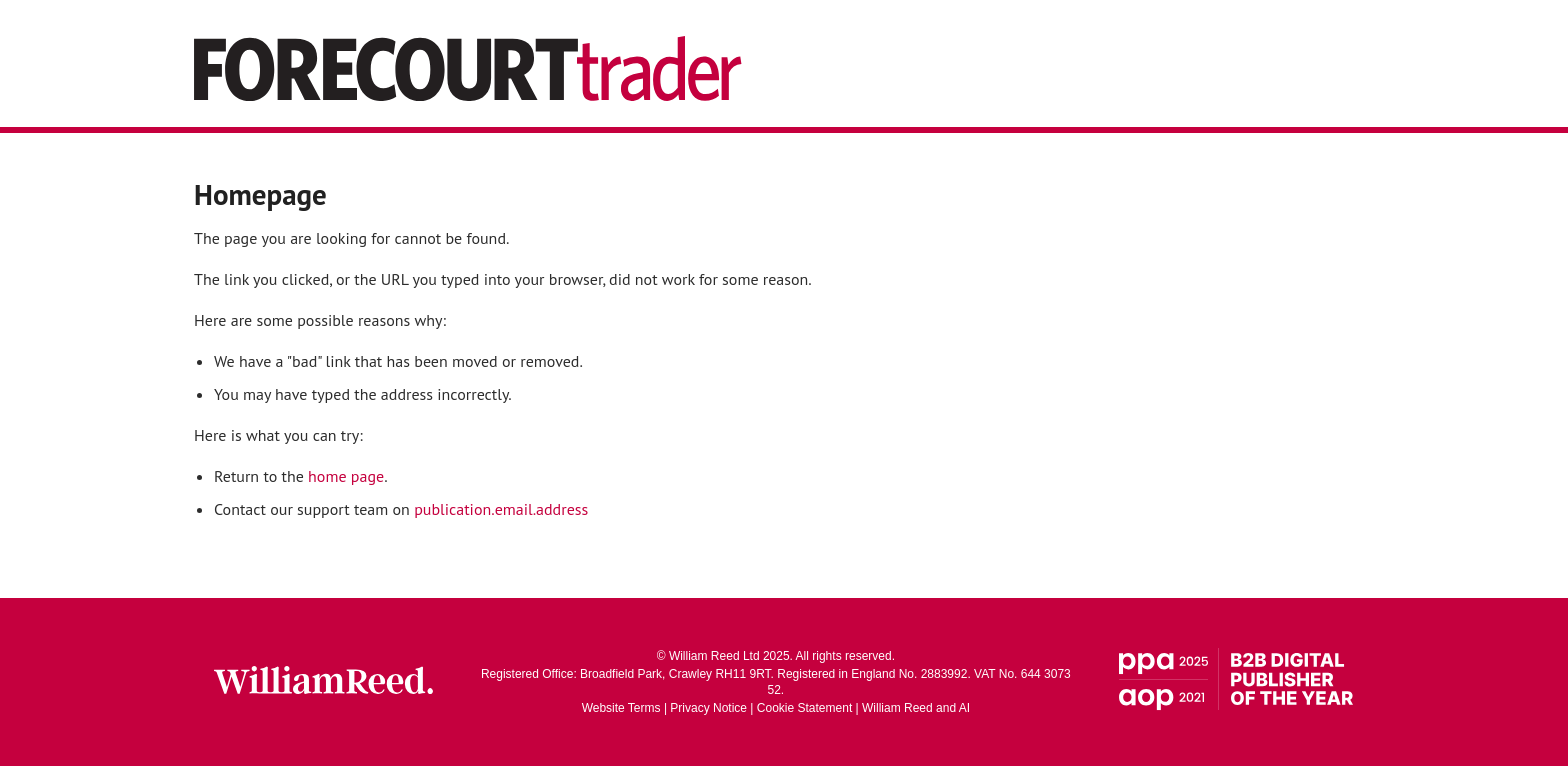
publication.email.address (501, 509)
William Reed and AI (916, 708)
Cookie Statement (804, 708)
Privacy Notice (708, 708)
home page (346, 476)
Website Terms (621, 708)
